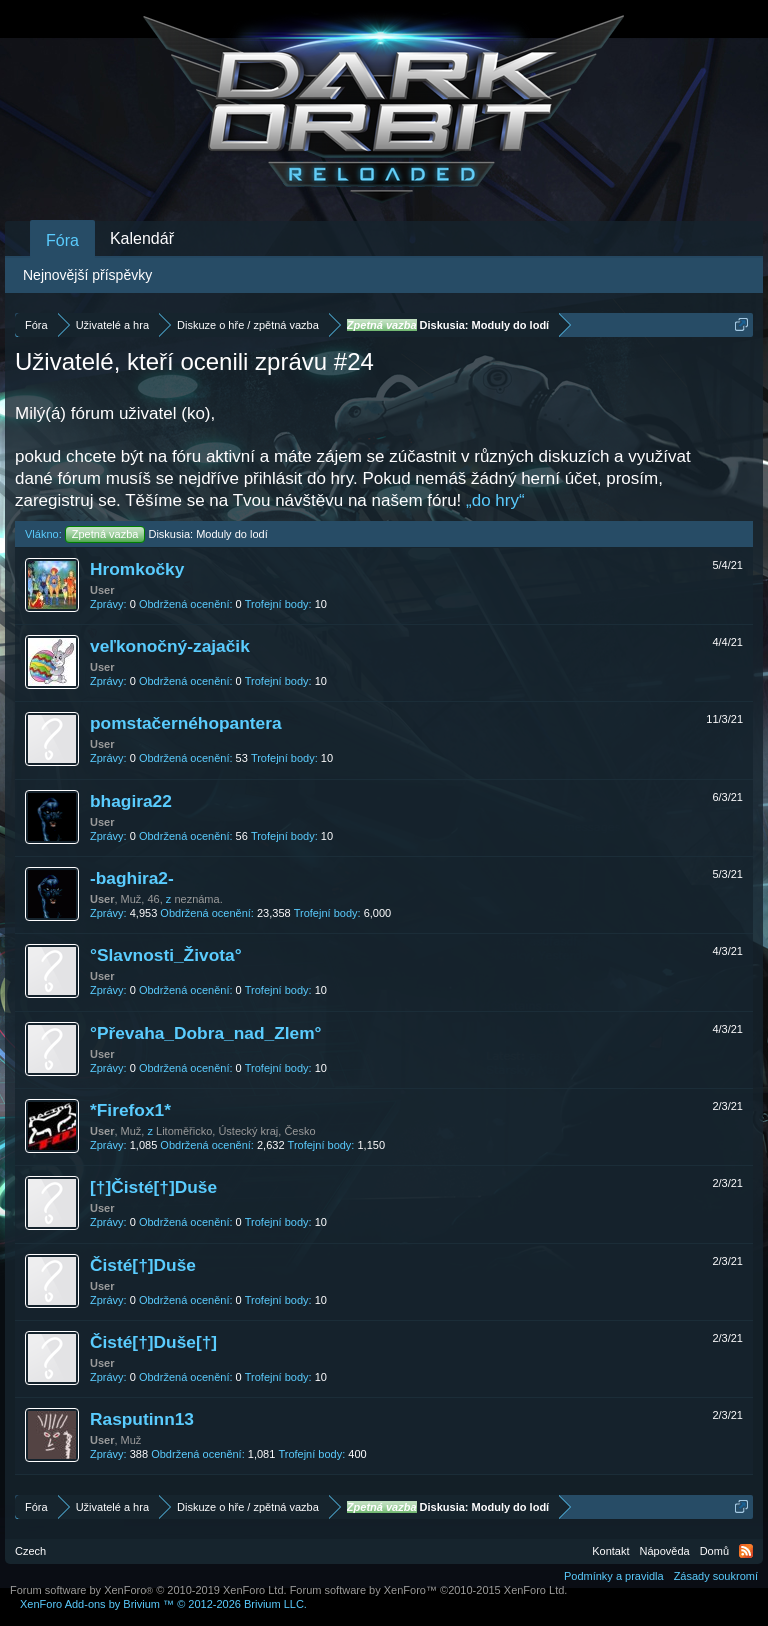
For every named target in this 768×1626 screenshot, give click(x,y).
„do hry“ (495, 500)
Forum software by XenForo (148, 1590)
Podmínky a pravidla (614, 1576)
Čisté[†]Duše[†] (153, 1342)
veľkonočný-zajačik (170, 646)
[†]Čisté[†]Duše (153, 1187)
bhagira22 (131, 801)
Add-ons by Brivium (163, 1604)
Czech (30, 1551)
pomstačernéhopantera (186, 723)
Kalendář (142, 238)
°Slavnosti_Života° (166, 955)
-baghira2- (132, 878)
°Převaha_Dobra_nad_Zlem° (206, 1033)
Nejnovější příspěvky (87, 275)
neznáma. (198, 899)
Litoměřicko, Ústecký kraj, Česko (236, 1131)
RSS (746, 1551)
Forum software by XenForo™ (429, 1590)
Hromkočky (137, 569)
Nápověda (665, 1551)
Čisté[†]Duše (143, 1265)
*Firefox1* (130, 1110)
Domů (714, 1551)
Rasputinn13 (142, 1419)
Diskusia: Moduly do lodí (166, 534)
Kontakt (610, 1551)
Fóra (62, 240)
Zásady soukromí (716, 1576)
